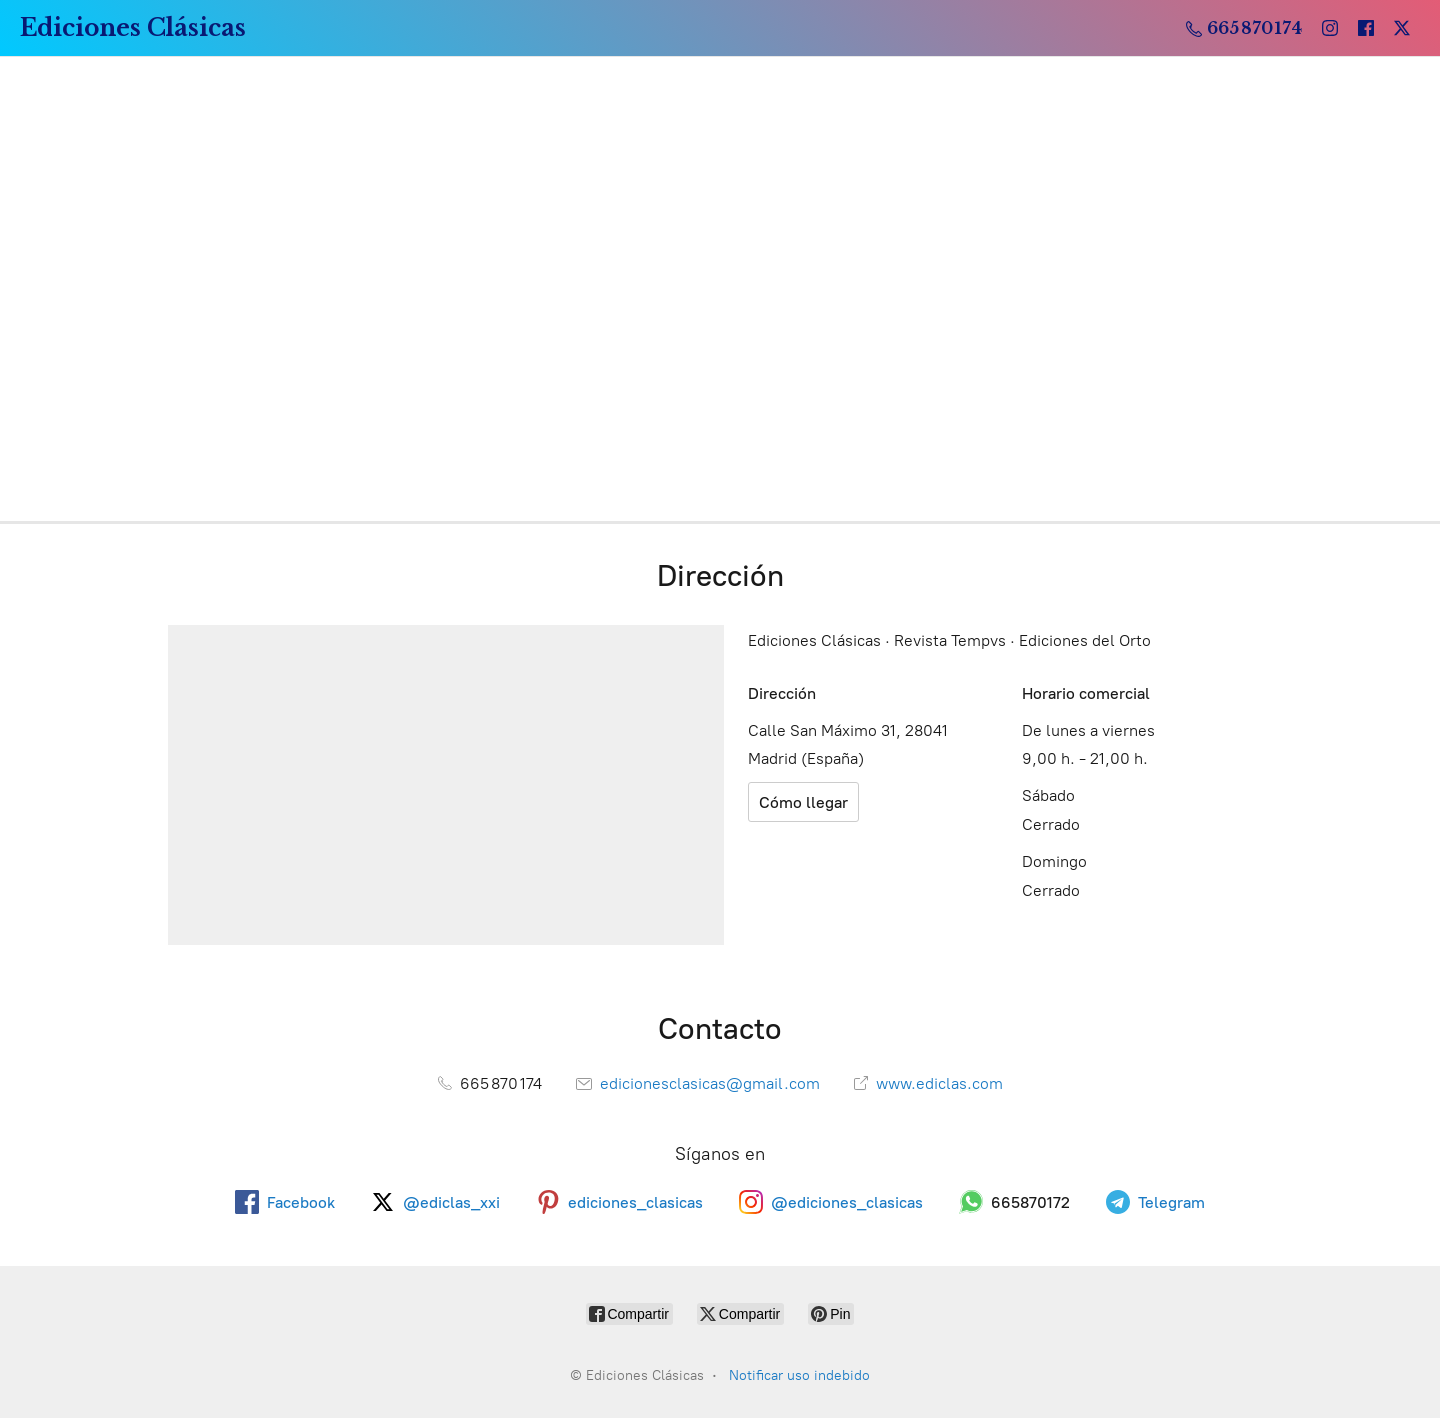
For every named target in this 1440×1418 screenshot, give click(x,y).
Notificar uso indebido (799, 1375)
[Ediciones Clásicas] (133, 28)
